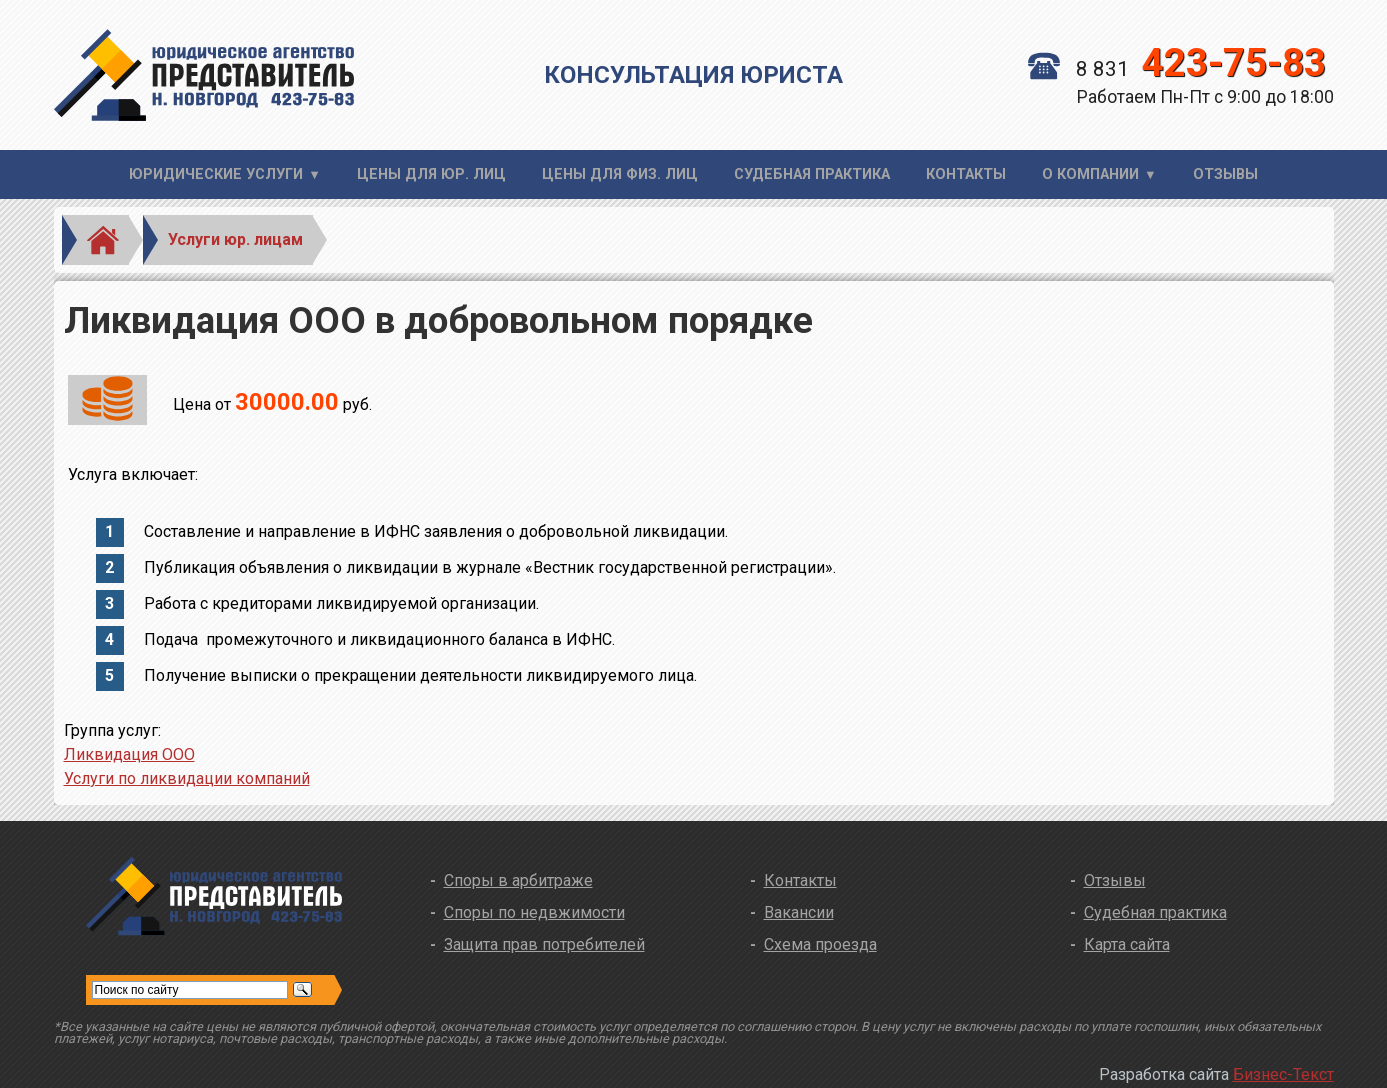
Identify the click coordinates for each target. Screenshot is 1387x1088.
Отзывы (1225, 174)
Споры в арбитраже (518, 880)
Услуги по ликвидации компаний (187, 778)
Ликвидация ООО (129, 754)
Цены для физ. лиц (620, 174)
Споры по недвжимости (534, 912)
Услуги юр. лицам (235, 239)
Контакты (966, 174)
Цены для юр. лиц (431, 174)
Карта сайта (1127, 944)
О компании (1090, 174)
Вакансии (799, 912)
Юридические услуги (216, 174)
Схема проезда (820, 944)
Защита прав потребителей (544, 944)
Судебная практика (812, 174)
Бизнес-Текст (1283, 1074)
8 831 (1177, 69)
